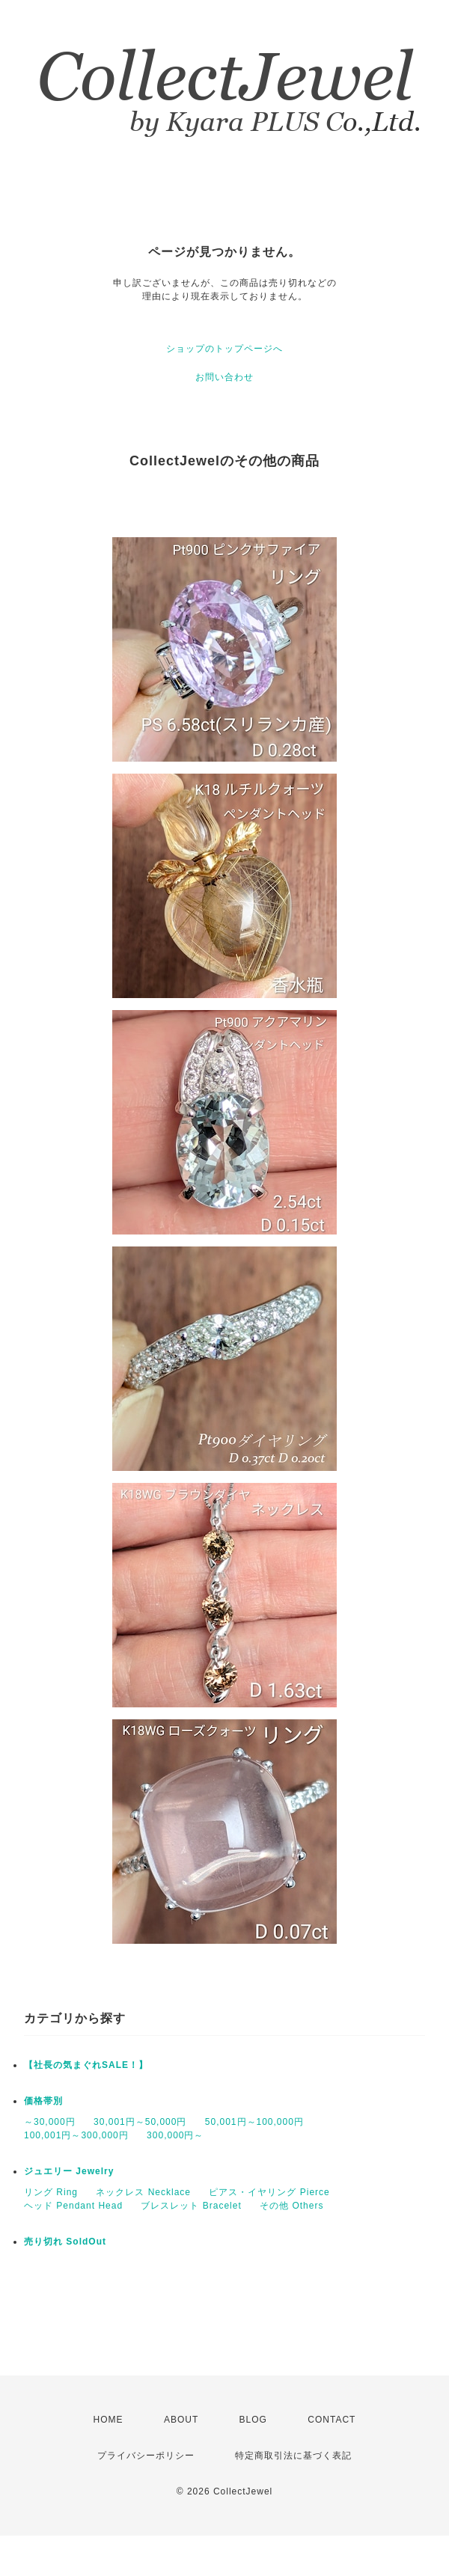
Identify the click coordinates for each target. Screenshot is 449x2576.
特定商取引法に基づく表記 (293, 2455)
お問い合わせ (224, 377)
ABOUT (181, 2419)
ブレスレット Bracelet (191, 2205)
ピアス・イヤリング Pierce (269, 2192)
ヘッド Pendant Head (73, 2205)
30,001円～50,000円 (140, 2122)
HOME (108, 2419)
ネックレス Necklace (143, 2192)
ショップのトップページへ (224, 348)
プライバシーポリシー (146, 2455)
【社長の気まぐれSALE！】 (86, 2065)
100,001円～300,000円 (76, 2135)
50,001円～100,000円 (254, 2122)
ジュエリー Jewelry (69, 2171)
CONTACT (331, 2419)
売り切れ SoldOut (65, 2241)
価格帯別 (43, 2101)
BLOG (253, 2419)
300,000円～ (175, 2135)
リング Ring (51, 2192)
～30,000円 (50, 2122)
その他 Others (291, 2205)
